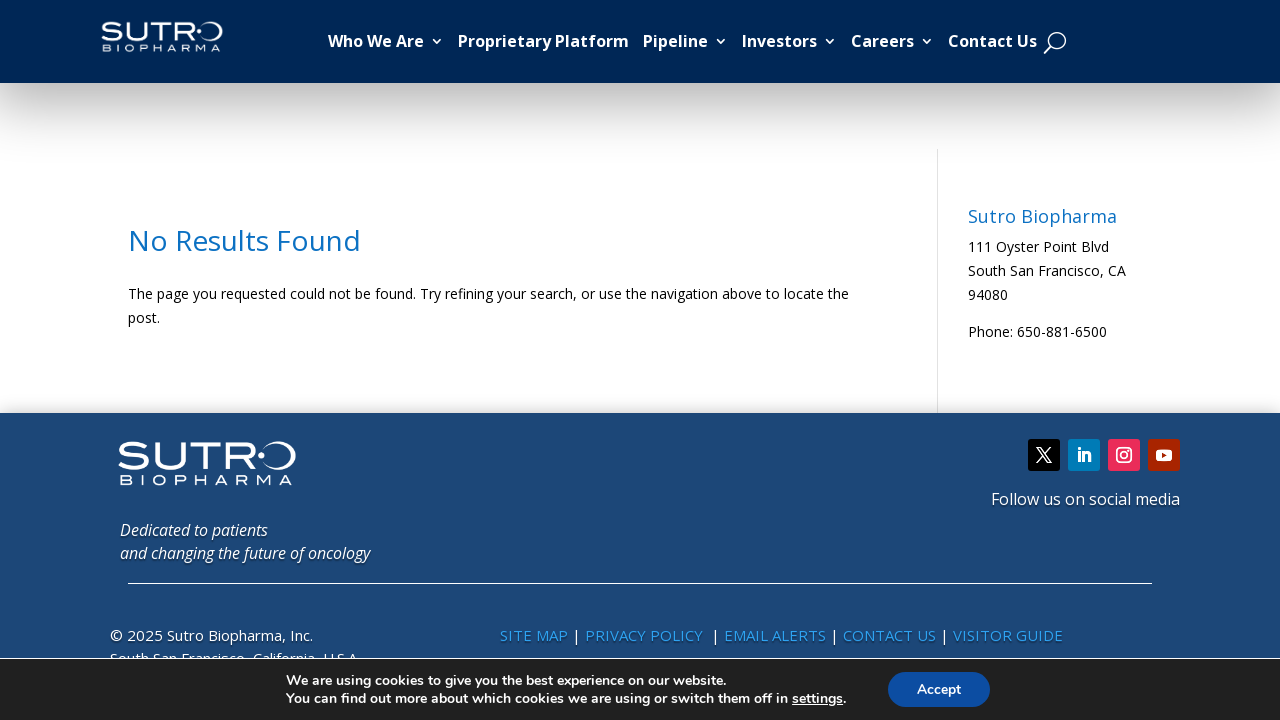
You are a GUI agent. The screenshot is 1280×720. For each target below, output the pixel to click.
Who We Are (376, 41)
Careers (882, 41)
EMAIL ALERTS (775, 635)
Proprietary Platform (543, 41)
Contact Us (992, 41)
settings (816, 698)
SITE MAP (534, 635)
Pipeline (675, 41)
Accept (939, 688)
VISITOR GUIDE (1008, 635)
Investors (779, 41)
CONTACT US (891, 635)
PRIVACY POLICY (646, 635)
